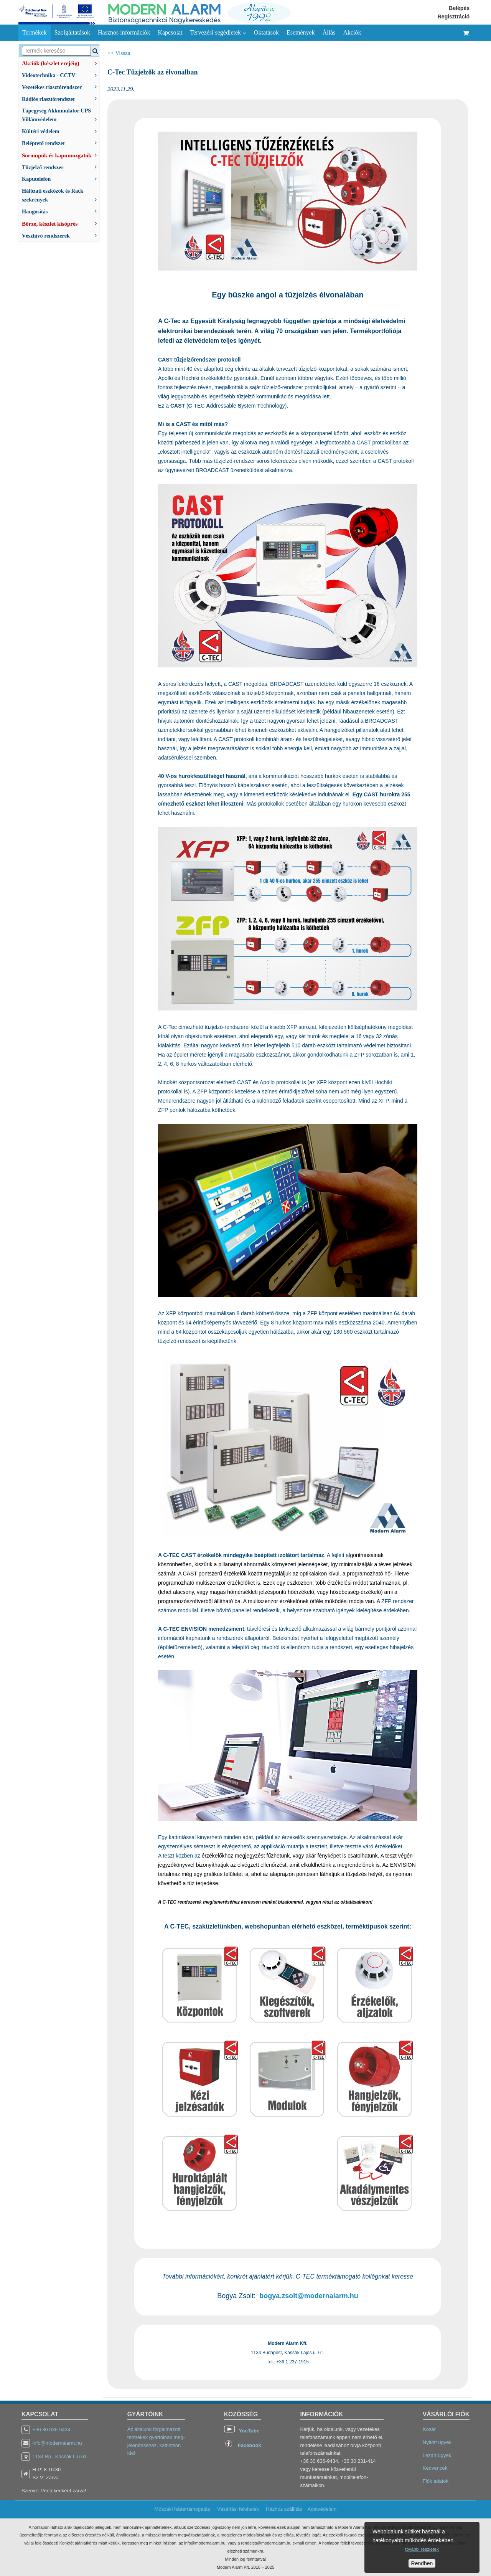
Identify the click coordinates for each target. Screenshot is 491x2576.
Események (301, 32)
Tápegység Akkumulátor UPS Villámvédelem (60, 114)
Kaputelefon (60, 178)
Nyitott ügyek (437, 2442)
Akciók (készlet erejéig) (60, 62)
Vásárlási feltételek (238, 2509)
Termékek (34, 32)
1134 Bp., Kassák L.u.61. (60, 2456)
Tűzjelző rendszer (60, 166)
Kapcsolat (170, 32)
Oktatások (266, 32)
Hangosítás (60, 211)
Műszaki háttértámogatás (182, 2509)
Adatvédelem (321, 2509)
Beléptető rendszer (60, 142)
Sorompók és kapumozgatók (60, 155)
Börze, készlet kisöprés (60, 223)
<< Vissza (118, 53)
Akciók (352, 32)
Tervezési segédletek (218, 32)
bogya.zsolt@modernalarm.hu (308, 2296)
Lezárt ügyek (437, 2455)
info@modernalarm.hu (57, 2443)
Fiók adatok (435, 2481)
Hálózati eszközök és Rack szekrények (60, 195)
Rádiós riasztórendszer (60, 98)
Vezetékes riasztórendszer (60, 86)
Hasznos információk (124, 32)
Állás (329, 32)
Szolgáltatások (72, 32)
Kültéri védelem (60, 130)
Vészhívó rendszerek (60, 235)
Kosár (429, 2429)
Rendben (422, 2563)
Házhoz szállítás (284, 2509)
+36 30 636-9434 (52, 2429)
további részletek (421, 2548)
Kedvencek (435, 2468)
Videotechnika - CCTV (60, 74)
